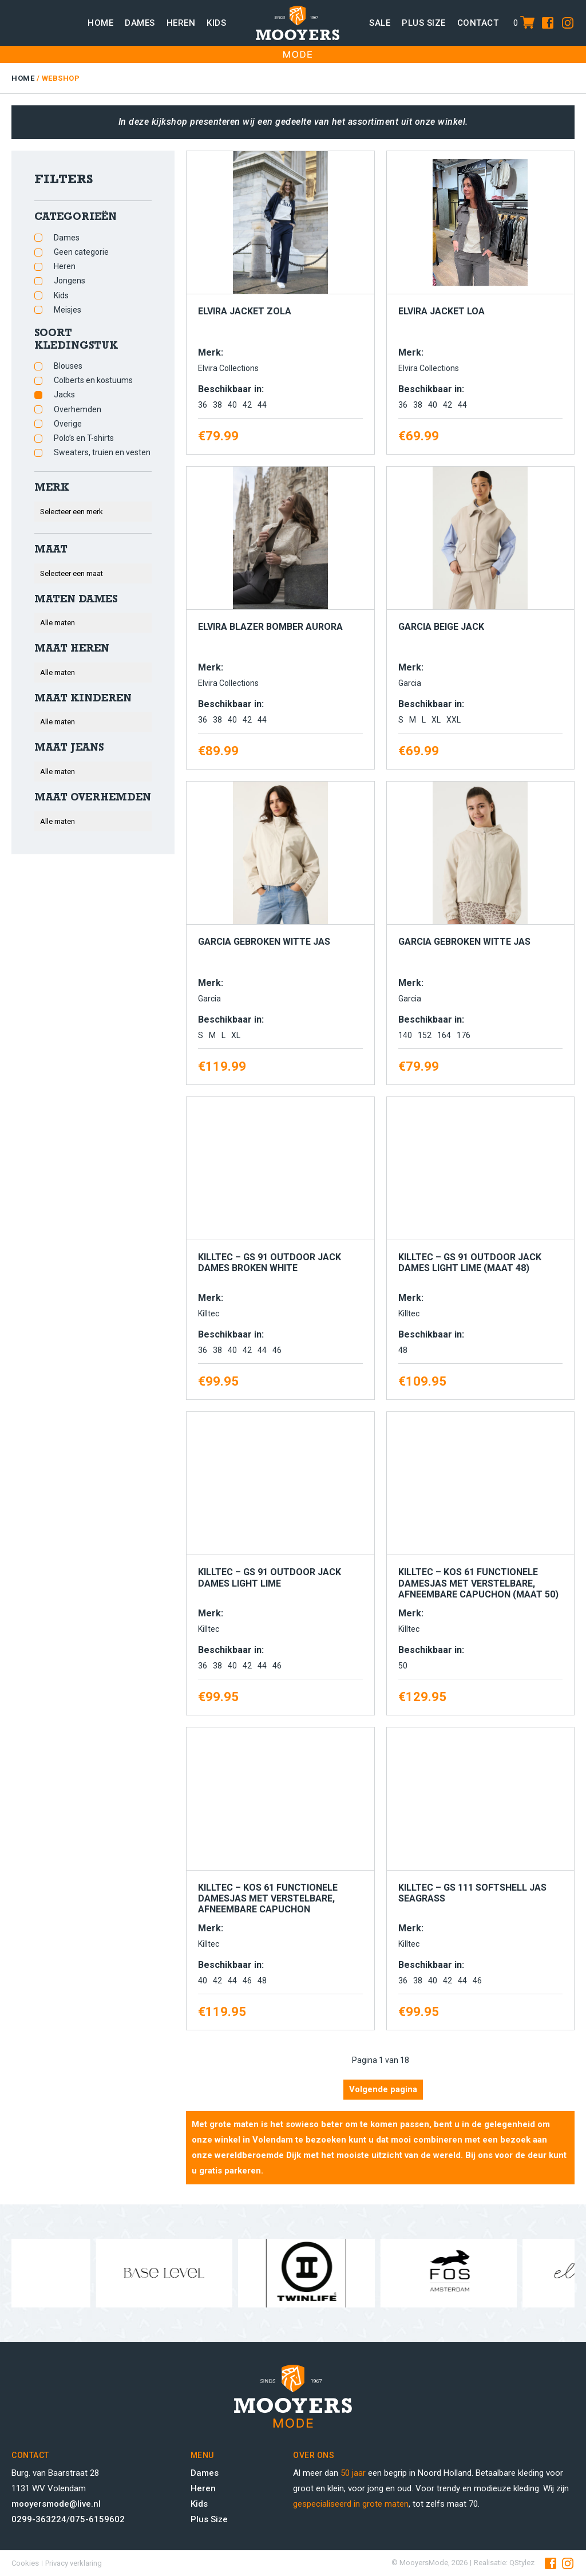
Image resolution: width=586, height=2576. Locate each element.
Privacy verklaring (73, 2563)
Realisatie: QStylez (504, 2562)
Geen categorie (81, 252)
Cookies (25, 2563)
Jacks (64, 394)
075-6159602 (97, 2519)
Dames (140, 23)
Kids (216, 23)
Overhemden (77, 409)
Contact (478, 23)
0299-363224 (38, 2519)
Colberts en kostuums (93, 380)
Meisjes (67, 309)
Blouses (68, 365)
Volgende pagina (383, 2089)
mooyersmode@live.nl (56, 2504)
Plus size (424, 23)
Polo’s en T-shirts (84, 438)
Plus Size (209, 2519)
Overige (68, 423)
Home (100, 23)
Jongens (69, 280)
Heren (181, 23)
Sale (379, 23)
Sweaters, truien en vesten (102, 452)
